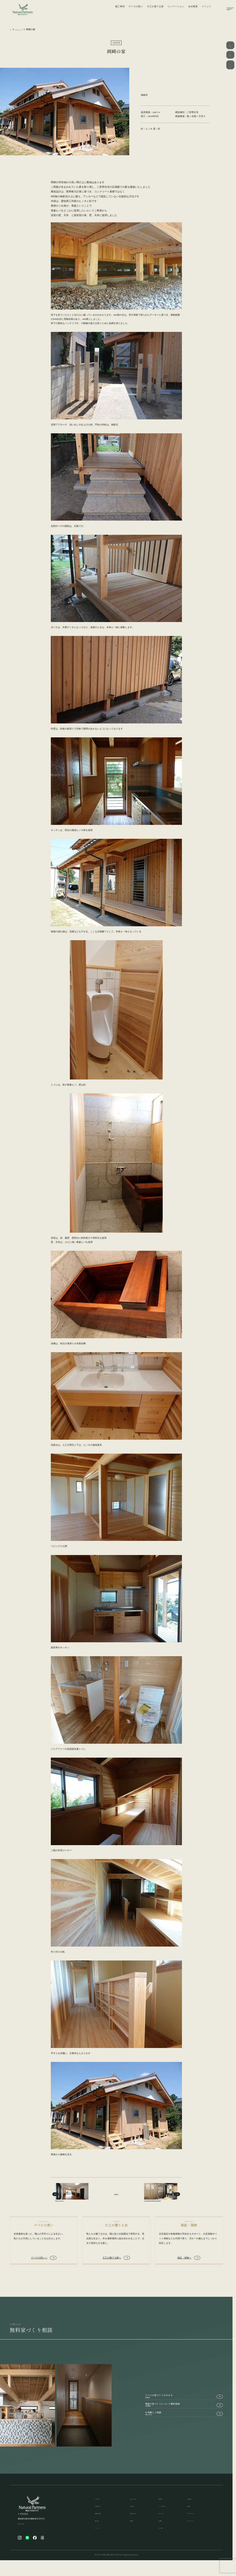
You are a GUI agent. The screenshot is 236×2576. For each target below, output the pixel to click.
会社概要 (193, 6)
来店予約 (191, 2506)
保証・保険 (134, 2506)
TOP (12, 29)
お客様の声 (163, 2499)
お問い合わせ (184, 2423)
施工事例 (120, 6)
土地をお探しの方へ (138, 2513)
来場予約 (230, 53)
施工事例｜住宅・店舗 (30, 29)
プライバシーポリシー (197, 2513)
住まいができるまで (138, 2499)
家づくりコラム (165, 2513)
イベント (206, 6)
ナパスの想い (136, 6)
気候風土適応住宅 (102, 2513)
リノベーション (176, 6)
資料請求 (184, 2384)
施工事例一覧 (116, 2194)
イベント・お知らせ (167, 2506)
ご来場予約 (184, 2403)
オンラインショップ (195, 2520)
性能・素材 (99, 2520)
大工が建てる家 (155, 6)
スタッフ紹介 (164, 2528)
